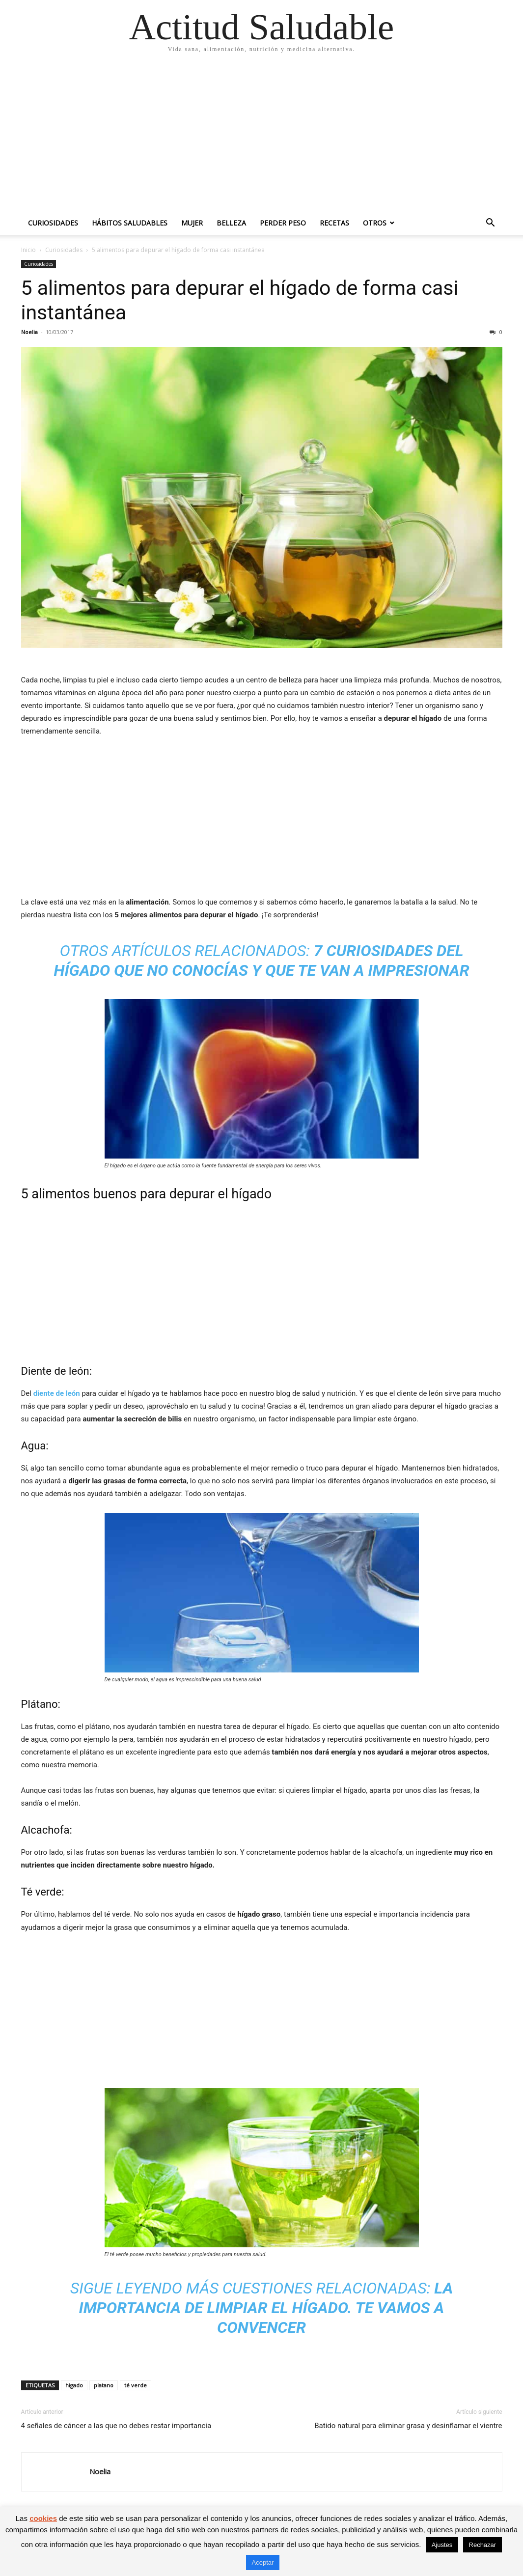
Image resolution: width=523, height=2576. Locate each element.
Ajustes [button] (442, 2544)
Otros (374, 222)
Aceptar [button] (263, 2562)
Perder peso (283, 222)
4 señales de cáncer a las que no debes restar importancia (116, 2425)
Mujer (192, 222)
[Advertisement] (261, 137)
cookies (43, 2518)
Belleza (231, 222)
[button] (490, 223)
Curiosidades (53, 222)
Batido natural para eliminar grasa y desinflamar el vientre (408, 2425)
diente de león (56, 1393)
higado (74, 2385)
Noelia (29, 332)
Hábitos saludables (129, 222)
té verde (135, 2385)
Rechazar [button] (482, 2544)
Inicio (28, 250)
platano (103, 2385)
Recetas (334, 222)
